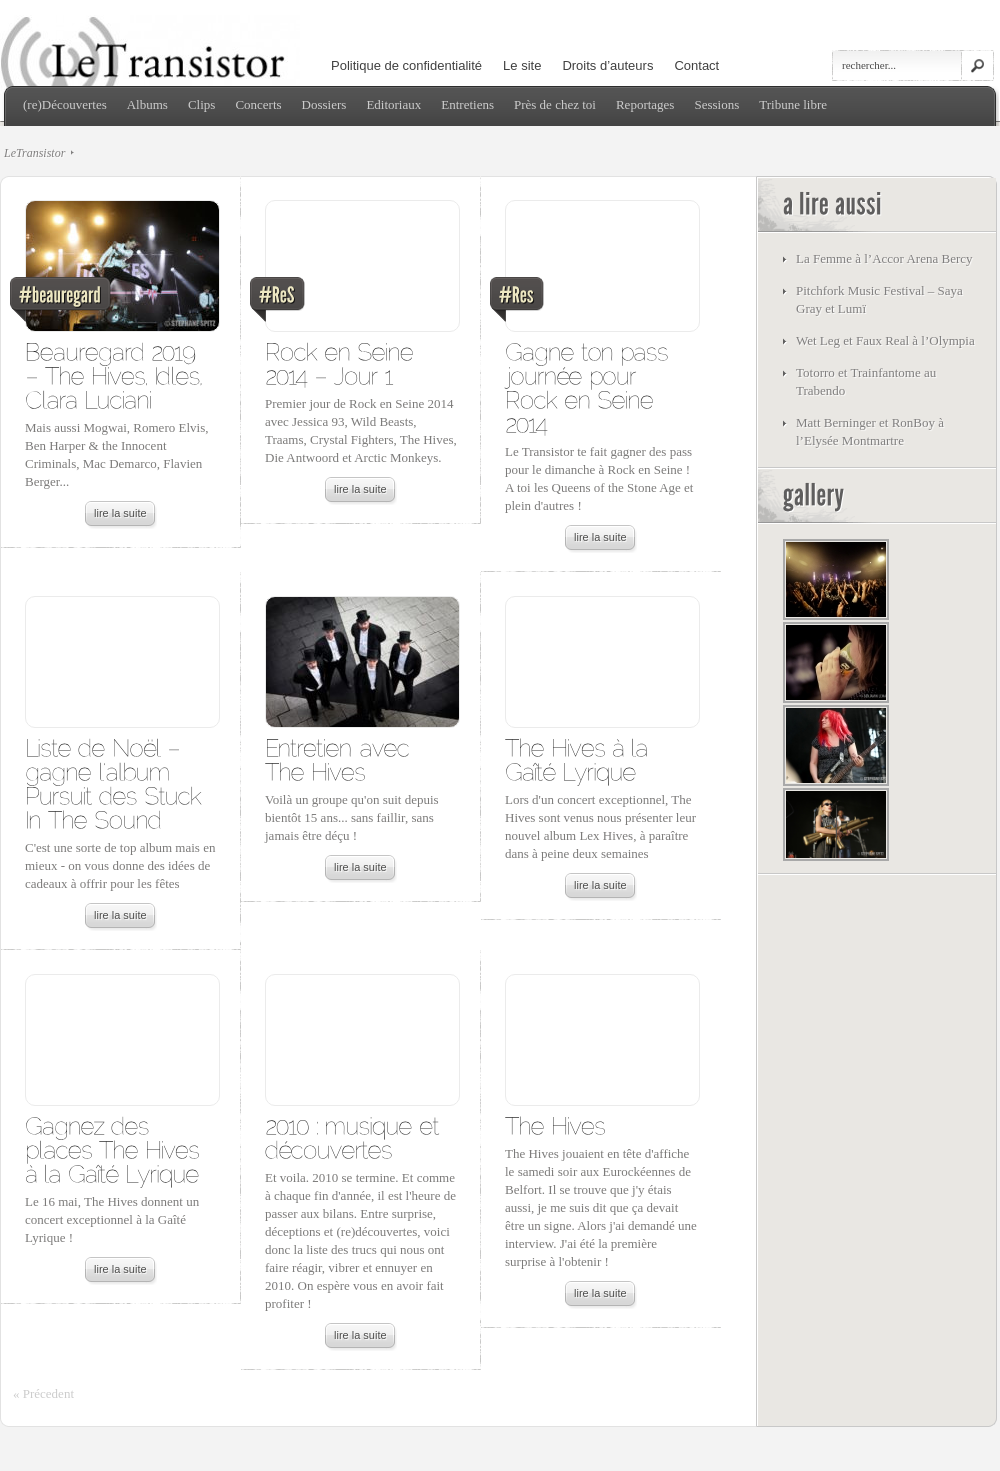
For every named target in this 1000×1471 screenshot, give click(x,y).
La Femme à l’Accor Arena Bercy (884, 258)
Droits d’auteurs (607, 65)
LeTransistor (34, 153)
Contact (696, 65)
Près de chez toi (555, 104)
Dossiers (324, 104)
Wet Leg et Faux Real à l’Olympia (885, 340)
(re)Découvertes (65, 104)
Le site (522, 65)
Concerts (258, 104)
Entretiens (467, 104)
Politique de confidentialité (406, 65)
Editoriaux (393, 104)
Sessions (716, 104)
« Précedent (43, 1393)
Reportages (645, 104)
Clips (201, 104)
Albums (147, 104)
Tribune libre (793, 104)
